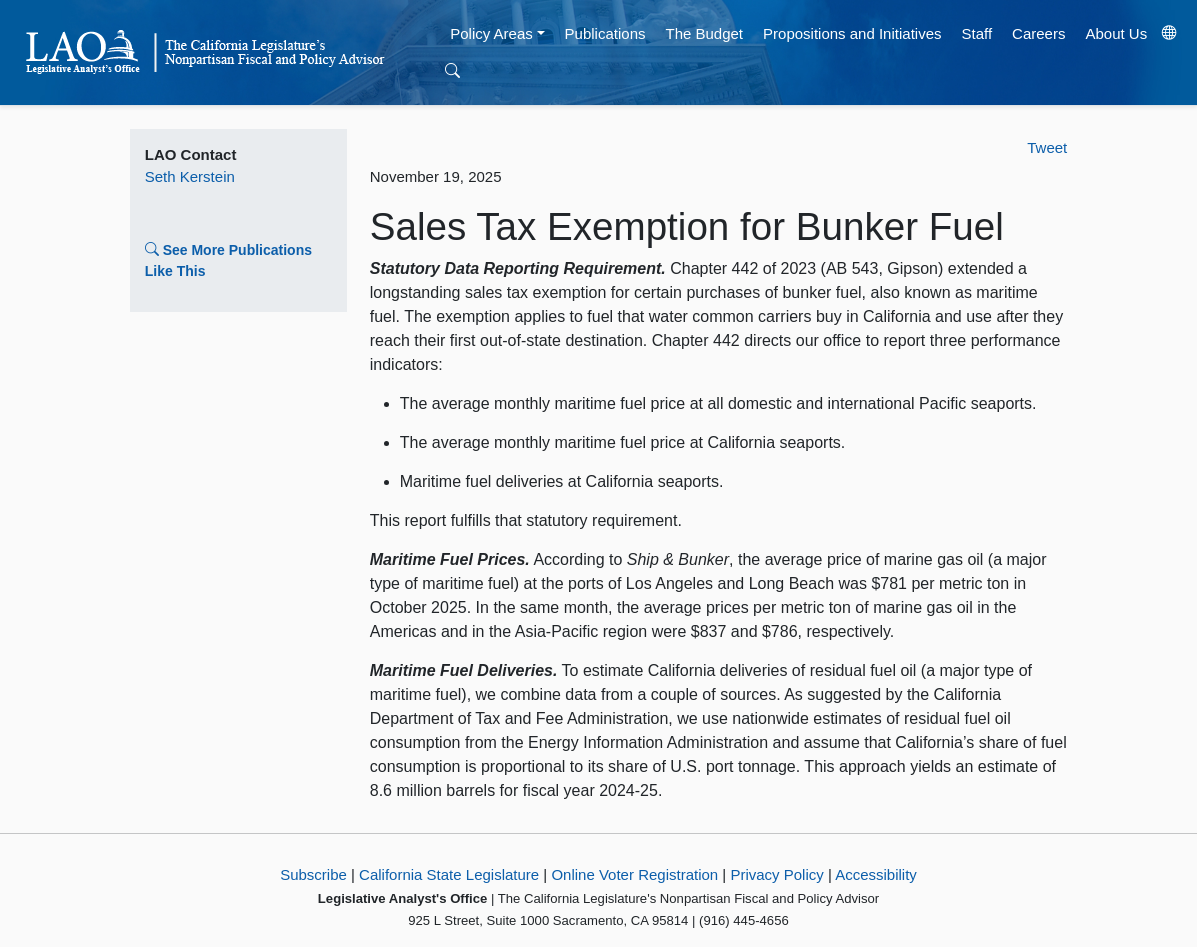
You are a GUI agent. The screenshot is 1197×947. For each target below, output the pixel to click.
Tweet (1047, 147)
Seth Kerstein (190, 176)
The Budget (704, 33)
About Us (1116, 33)
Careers (1038, 33)
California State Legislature (449, 874)
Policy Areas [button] (491, 33)
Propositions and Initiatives (852, 33)
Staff (976, 33)
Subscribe (313, 874)
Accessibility (876, 874)
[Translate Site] (1170, 34)
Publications (605, 33)
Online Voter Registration (634, 874)
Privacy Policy (776, 874)
